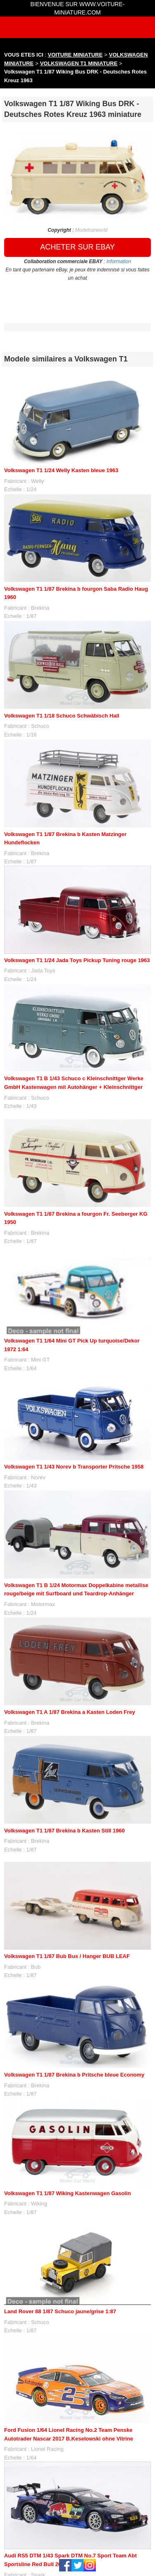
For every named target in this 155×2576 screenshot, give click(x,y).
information (119, 261)
